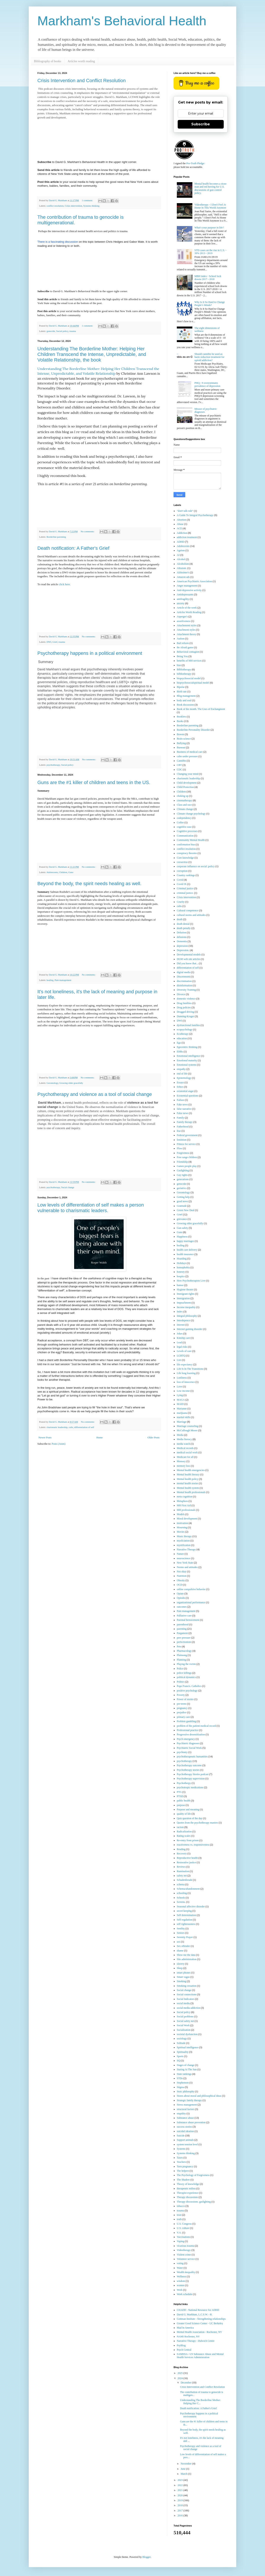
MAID (180, 1404)
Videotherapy (184, 2250)
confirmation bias (186, 844)
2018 (181, 2505)
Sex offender (183, 1946)
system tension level (187, 2144)
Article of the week (187, 607)
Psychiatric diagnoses (188, 1743)
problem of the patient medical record (196, 1725)
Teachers (181, 2161)
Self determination (186, 1915)
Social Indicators (185, 1999)
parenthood (182, 1624)
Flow (179, 1148)
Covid (180, 879)
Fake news (182, 1104)
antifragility (183, 599)
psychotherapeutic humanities (192, 1756)
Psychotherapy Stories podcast (193, 1774)
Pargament (182, 1633)
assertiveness (183, 621)
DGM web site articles (188, 959)
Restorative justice (186, 1862)
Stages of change (185, 2065)
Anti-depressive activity (189, 590)
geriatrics (182, 1188)
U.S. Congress (184, 2223)
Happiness (182, 1236)
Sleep (180, 1968)
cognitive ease (184, 826)
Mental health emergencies (191, 1470)
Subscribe (200, 124)
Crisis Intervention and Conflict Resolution (81, 80)
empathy (181, 1069)
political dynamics (186, 1677)
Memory (181, 1461)
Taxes (180, 2157)
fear (179, 1130)
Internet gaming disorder (190, 1329)
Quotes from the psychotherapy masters (197, 1822)
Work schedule (184, 2294)
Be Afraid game (185, 647)
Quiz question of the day (189, 1818)
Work (179, 2289)
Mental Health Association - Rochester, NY (199, 2332)
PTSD (180, 1796)
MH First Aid (184, 1505)
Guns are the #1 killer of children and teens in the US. (93, 782)
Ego (179, 1042)
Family (180, 1117)
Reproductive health (187, 1857)
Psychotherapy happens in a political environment (89, 653)
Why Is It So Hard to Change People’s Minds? (210, 304)
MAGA (181, 1399)
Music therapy (184, 1536)
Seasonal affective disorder (191, 1906)
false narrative (184, 1108)
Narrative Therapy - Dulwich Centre (195, 2340)
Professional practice (187, 1730)
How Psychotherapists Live (191, 1280)
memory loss (183, 1465)
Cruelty (181, 901)
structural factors (185, 2109)
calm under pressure (187, 756)
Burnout (181, 747)
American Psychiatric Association (194, 581)
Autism (180, 638)
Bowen (180, 734)
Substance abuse (185, 2117)
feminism (182, 1139)
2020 (181, 2495)
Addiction (182, 532)
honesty (181, 1271)
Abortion (181, 519)
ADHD (180, 541)
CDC (179, 769)
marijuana (182, 1412)
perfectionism (184, 1641)
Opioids (181, 1597)
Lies (179, 1359)
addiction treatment (187, 537)
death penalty (184, 928)
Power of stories (185, 1699)
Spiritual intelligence (187, 2047)
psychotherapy (53, 765)
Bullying (181, 743)
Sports (180, 2056)
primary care (183, 1716)
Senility (181, 1928)
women (180, 2285)
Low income (183, 1390)
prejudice (182, 1712)
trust (179, 2214)
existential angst (185, 1091)
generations (183, 1179)
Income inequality (186, 1307)
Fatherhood (183, 1126)
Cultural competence (187, 910)
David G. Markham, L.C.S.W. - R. (194, 2314)
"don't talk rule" (185, 510)
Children (63, 872)
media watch (183, 1443)
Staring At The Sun (187, 2069)
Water (180, 2267)
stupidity (181, 2113)
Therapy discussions (187, 2197)
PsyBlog (181, 2345)
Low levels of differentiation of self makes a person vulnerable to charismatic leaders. (90, 1207)
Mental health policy (187, 1479)
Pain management (63, 980)
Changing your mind (187, 773)
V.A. (179, 2232)
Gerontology (52, 1083)
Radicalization (184, 1831)
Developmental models (189, 954)
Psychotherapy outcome (189, 1765)
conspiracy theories (187, 853)
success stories (184, 2126)
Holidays (181, 1263)
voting (180, 2263)
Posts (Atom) (58, 1443)
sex (178, 1941)
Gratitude (182, 1205)
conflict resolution (55, 205)
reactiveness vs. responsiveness (193, 1844)
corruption (182, 870)
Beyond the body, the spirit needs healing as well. (89, 883)
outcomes (182, 1606)
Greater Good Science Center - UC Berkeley (200, 2323)
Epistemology (184, 1077)
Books (180, 721)
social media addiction (188, 2007)
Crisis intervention (73, 205)
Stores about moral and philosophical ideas (199, 2095)
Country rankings (186, 875)
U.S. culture (183, 2228)
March (184, 2473)
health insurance (185, 1254)
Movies (181, 1531)
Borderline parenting (56, 537)
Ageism (181, 550)
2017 (181, 2510)
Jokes (180, 1333)
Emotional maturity (187, 1060)
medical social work (187, 1452)
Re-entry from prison (188, 1840)
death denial (183, 923)
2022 (181, 2485)
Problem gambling (186, 1721)
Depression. (183, 950)
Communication (185, 835)
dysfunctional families (188, 1025)
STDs (180, 2078)
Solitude (181, 2043)
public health (183, 1800)
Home (99, 1437)
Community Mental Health (191, 840)
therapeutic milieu (186, 2188)
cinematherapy (184, 800)
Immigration (183, 1298)
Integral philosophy (187, 1315)
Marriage (181, 1421)
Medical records (185, 1448)
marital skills (183, 1417)
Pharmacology (184, 1650)
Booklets (181, 716)
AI (178, 554)
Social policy (62, 331)
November (186, 2463)
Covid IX (182, 884)
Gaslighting (183, 1170)
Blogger (146, 2556)
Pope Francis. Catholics (189, 1686)
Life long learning (186, 1373)
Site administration (186, 1959)
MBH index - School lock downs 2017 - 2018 (208, 278)
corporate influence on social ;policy (196, 866)
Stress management (187, 2104)
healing (49, 980)
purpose (181, 1805)
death (179, 919)
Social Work (183, 2025)
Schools (181, 1897)
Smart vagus (183, 1976)
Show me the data (186, 1954)
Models (181, 1514)
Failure (180, 1099)
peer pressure (184, 1637)
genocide (50, 331)
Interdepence (183, 1320)
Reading (181, 1849)
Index (180, 1311)
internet (181, 1324)
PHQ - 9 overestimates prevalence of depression (207, 384)
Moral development (187, 1518)
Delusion (181, 932)
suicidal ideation (185, 2131)
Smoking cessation (186, 1985)
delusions (182, 937)
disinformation (184, 985)
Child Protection (185, 787)
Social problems (185, 2016)
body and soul (184, 700)
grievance (182, 1219)
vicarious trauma (185, 2245)
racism (180, 1827)
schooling (182, 1893)
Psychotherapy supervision (191, 1778)
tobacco (181, 2206)
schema (181, 1884)
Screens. (181, 1901)
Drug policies (184, 1007)
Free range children (187, 1157)
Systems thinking (91, 205)
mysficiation (183, 1540)
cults (71, 1427)
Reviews (181, 1866)
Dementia (182, 941)
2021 (181, 2490)
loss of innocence (186, 1382)
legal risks (182, 1346)
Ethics (180, 1086)
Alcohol (181, 559)
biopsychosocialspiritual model (193, 682)
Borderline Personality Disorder (193, 729)
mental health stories (187, 1483)
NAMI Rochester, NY (188, 2336)
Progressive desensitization (191, 1734)
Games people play (187, 1166)
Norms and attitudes (187, 1567)
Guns (70, 872)
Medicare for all (185, 1457)
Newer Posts (44, 1437)
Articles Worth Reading (189, 612)
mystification (183, 1545)
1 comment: (87, 200)
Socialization (183, 2029)
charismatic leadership (56, 1427)
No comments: (88, 531)
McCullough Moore (187, 1430)
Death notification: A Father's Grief (73, 548)
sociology (182, 2038)
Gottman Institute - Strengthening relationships (201, 2318)
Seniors (181, 1932)
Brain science (184, 738)
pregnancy (182, 1708)
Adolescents (52, 872)
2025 (181, 2373)
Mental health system (188, 1487)
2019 (181, 2500)
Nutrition (181, 1575)
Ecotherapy (183, 1033)
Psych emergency (186, 1739)
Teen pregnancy (185, 2166)
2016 (181, 2515)
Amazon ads (183, 577)
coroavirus (182, 862)
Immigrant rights (185, 1293)
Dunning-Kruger (185, 1016)
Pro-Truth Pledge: (195, 163)
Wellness (181, 2276)
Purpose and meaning (188, 1809)
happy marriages (185, 1241)
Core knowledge (185, 857)
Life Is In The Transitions (190, 1368)
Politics (181, 1681)
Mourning (182, 1527)
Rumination (183, 1871)
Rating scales (184, 1835)
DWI (48, 642)
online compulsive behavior (191, 1589)
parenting (182, 1628)
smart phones (184, 1972)
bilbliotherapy (184, 673)
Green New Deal (185, 1210)
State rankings (184, 2073)
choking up (182, 795)
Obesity (181, 1580)
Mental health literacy (188, 1474)
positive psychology (187, 1690)
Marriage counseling (187, 1426)
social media (183, 2003)
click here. (65, 584)
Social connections (186, 1994)
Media (180, 1434)
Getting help (183, 1197)
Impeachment (184, 1302)
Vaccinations (183, 2236)
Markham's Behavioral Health (121, 21)
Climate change (185, 809)
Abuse (180, 524)
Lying (180, 1395)
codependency (184, 817)
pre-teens (181, 1703)
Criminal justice (185, 888)
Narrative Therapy (186, 1549)
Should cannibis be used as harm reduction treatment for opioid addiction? (209, 357)
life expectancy (185, 1364)
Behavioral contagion (188, 651)
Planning (181, 1659)
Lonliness (182, 1377)
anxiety (180, 603)
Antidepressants (185, 594)
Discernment (183, 976)
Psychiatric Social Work (189, 1747)
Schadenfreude (184, 1879)
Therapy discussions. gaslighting (194, 2201)
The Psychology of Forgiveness (193, 2175)
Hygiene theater (185, 1289)
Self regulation (184, 1919)
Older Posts (153, 1437)
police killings (184, 1672)
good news (182, 1201)
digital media (183, 972)
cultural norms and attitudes (191, 915)
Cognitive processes (187, 831)
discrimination (184, 981)
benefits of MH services (189, 660)
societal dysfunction (187, 2034)
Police (180, 1668)
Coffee (180, 822)
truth (179, 2219)
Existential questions (187, 1095)
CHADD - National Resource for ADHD (198, 2309)
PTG (179, 1791)
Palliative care (184, 1615)
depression (182, 945)
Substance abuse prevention (191, 2122)
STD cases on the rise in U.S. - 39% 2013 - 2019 (211, 252)
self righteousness (186, 1924)
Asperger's (182, 616)
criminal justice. (185, 892)
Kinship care (183, 1337)
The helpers (183, 2170)
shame (180, 1950)
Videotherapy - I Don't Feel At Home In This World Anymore (210, 206)
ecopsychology (184, 1029)
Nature (180, 1553)
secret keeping (184, 1910)
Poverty (181, 1694)
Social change (67, 1187)
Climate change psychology (191, 813)
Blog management (186, 695)
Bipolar (181, 687)
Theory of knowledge (188, 2183)
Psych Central (184, 2349)
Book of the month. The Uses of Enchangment (201, 709)
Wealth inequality (186, 2272)
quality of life (184, 1813)
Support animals (185, 2139)
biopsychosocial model (189, 678)
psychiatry (182, 1752)
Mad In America (185, 2327)
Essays (180, 1082)
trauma (72, 331)
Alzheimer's (183, 572)
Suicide (181, 2135)
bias (179, 665)
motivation (182, 1523)
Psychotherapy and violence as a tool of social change (94, 1094)
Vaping (180, 2241)
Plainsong (182, 1655)
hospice (181, 1276)
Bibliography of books (47, 61)
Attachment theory (186, 634)
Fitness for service (186, 1144)
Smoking (181, 1981)
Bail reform (183, 643)
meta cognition (184, 1496)
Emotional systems (186, 1064)
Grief (54, 642)
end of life (182, 1073)
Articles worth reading (81, 61)
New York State (185, 1562)
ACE (179, 528)
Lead (179, 1342)
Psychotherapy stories (188, 1769)
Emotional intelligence (188, 1055)
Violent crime (184, 2254)
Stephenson (183, 2082)
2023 (181, 2480)
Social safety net (185, 2021)
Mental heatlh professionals (191, 1492)
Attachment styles (186, 629)
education (182, 1038)
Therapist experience (187, 2192)
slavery (180, 1963)
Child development (187, 782)
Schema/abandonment (188, 1888)
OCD (179, 1584)
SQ (178, 2060)
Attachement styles (187, 625)
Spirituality (182, 2051)
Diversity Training (186, 989)
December (186, 2382)
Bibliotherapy (184, 669)
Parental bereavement (188, 1619)
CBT (179, 765)
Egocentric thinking (187, 1047)
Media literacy (184, 1439)
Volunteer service (186, 2258)
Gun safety (182, 1227)
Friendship (182, 1161)
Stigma (180, 2087)
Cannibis (181, 760)
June (183, 2468)
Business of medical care (190, 751)
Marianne (182, 1408)
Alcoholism (183, 563)
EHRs (180, 1051)
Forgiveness (183, 1152)
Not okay (181, 1571)
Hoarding (182, 1258)
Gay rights (182, 1174)
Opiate (180, 1593)
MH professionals (186, 1509)
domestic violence (186, 998)
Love (179, 1386)
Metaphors (182, 1501)
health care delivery (187, 1249)
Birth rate (182, 691)
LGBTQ (181, 1355)
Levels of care (184, 1351)
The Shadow (183, 2179)
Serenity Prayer (185, 1937)
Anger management (187, 585)
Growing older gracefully (71, 1083)
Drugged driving (185, 1011)
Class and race (184, 804)
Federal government (187, 1135)
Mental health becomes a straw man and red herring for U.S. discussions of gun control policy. (211, 188)
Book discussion (185, 704)
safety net (182, 1875)
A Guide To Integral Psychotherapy (195, 515)
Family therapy (185, 1122)
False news (182, 1113)
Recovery (182, 1853)
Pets (179, 1646)
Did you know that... (187, 963)
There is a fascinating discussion (57, 241)
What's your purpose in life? (209, 227)
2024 (181, 2378)
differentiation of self (84, 1427)
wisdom (181, 2281)
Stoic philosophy (185, 2091)
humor (180, 1285)
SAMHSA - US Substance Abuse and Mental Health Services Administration (200, 2356)
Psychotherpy (184, 1783)
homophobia (183, 1267)
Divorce (181, 994)
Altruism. (182, 568)
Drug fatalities (184, 1003)
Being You (182, 656)
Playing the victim (186, 1664)
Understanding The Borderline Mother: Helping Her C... (200, 2402)
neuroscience (183, 1558)
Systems (181, 2148)
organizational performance (191, 1602)
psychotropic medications (190, 1787)
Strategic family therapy (189, 2100)
